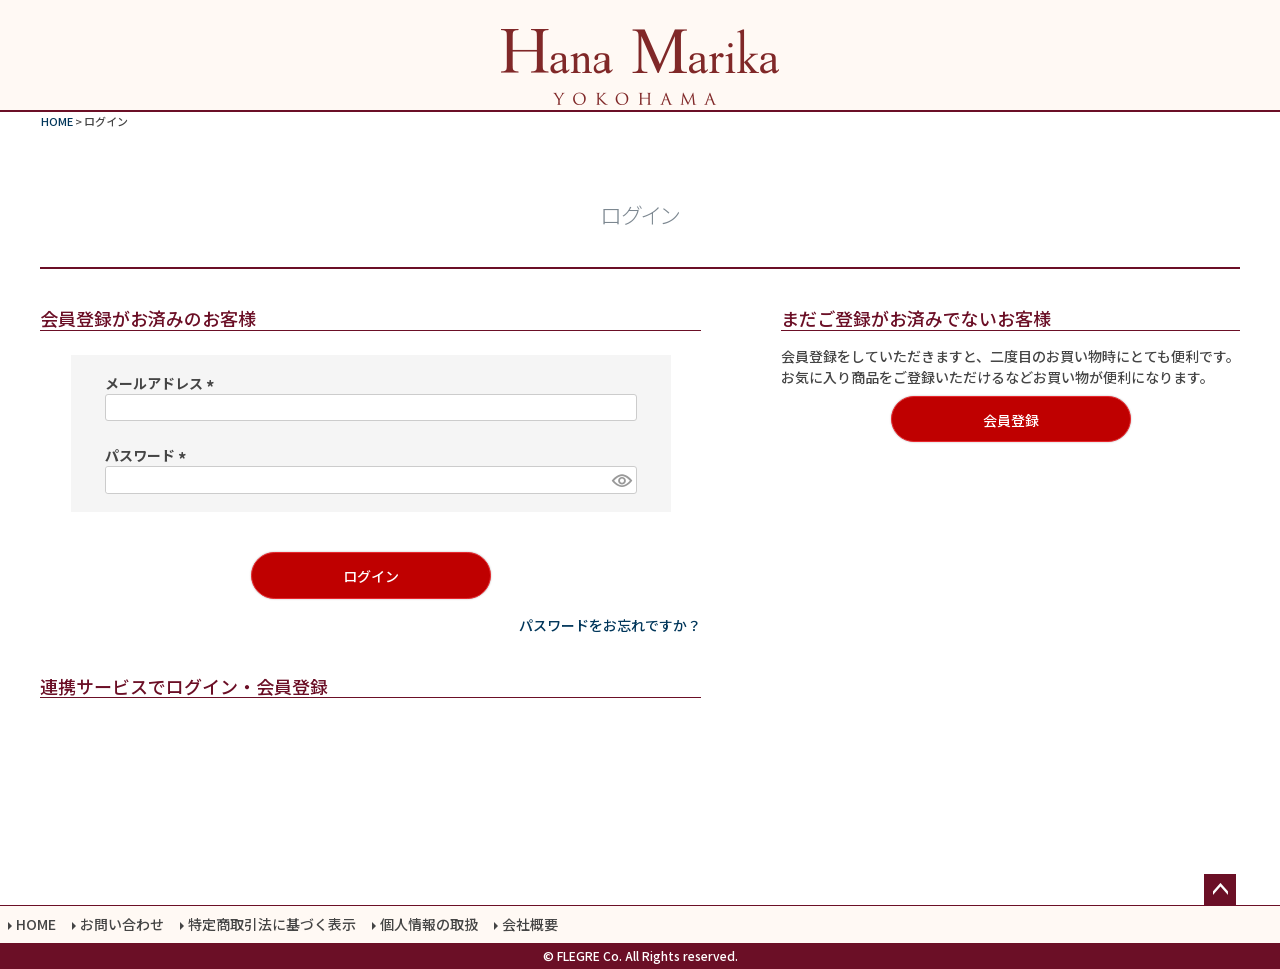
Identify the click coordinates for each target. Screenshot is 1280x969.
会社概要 (530, 924)
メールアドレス (162, 383)
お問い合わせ (122, 924)
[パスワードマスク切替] (621, 480)
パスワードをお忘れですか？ (610, 625)
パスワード (148, 455)
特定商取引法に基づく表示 (272, 924)
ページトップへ (1220, 890)
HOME (57, 121)
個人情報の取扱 (429, 924)
